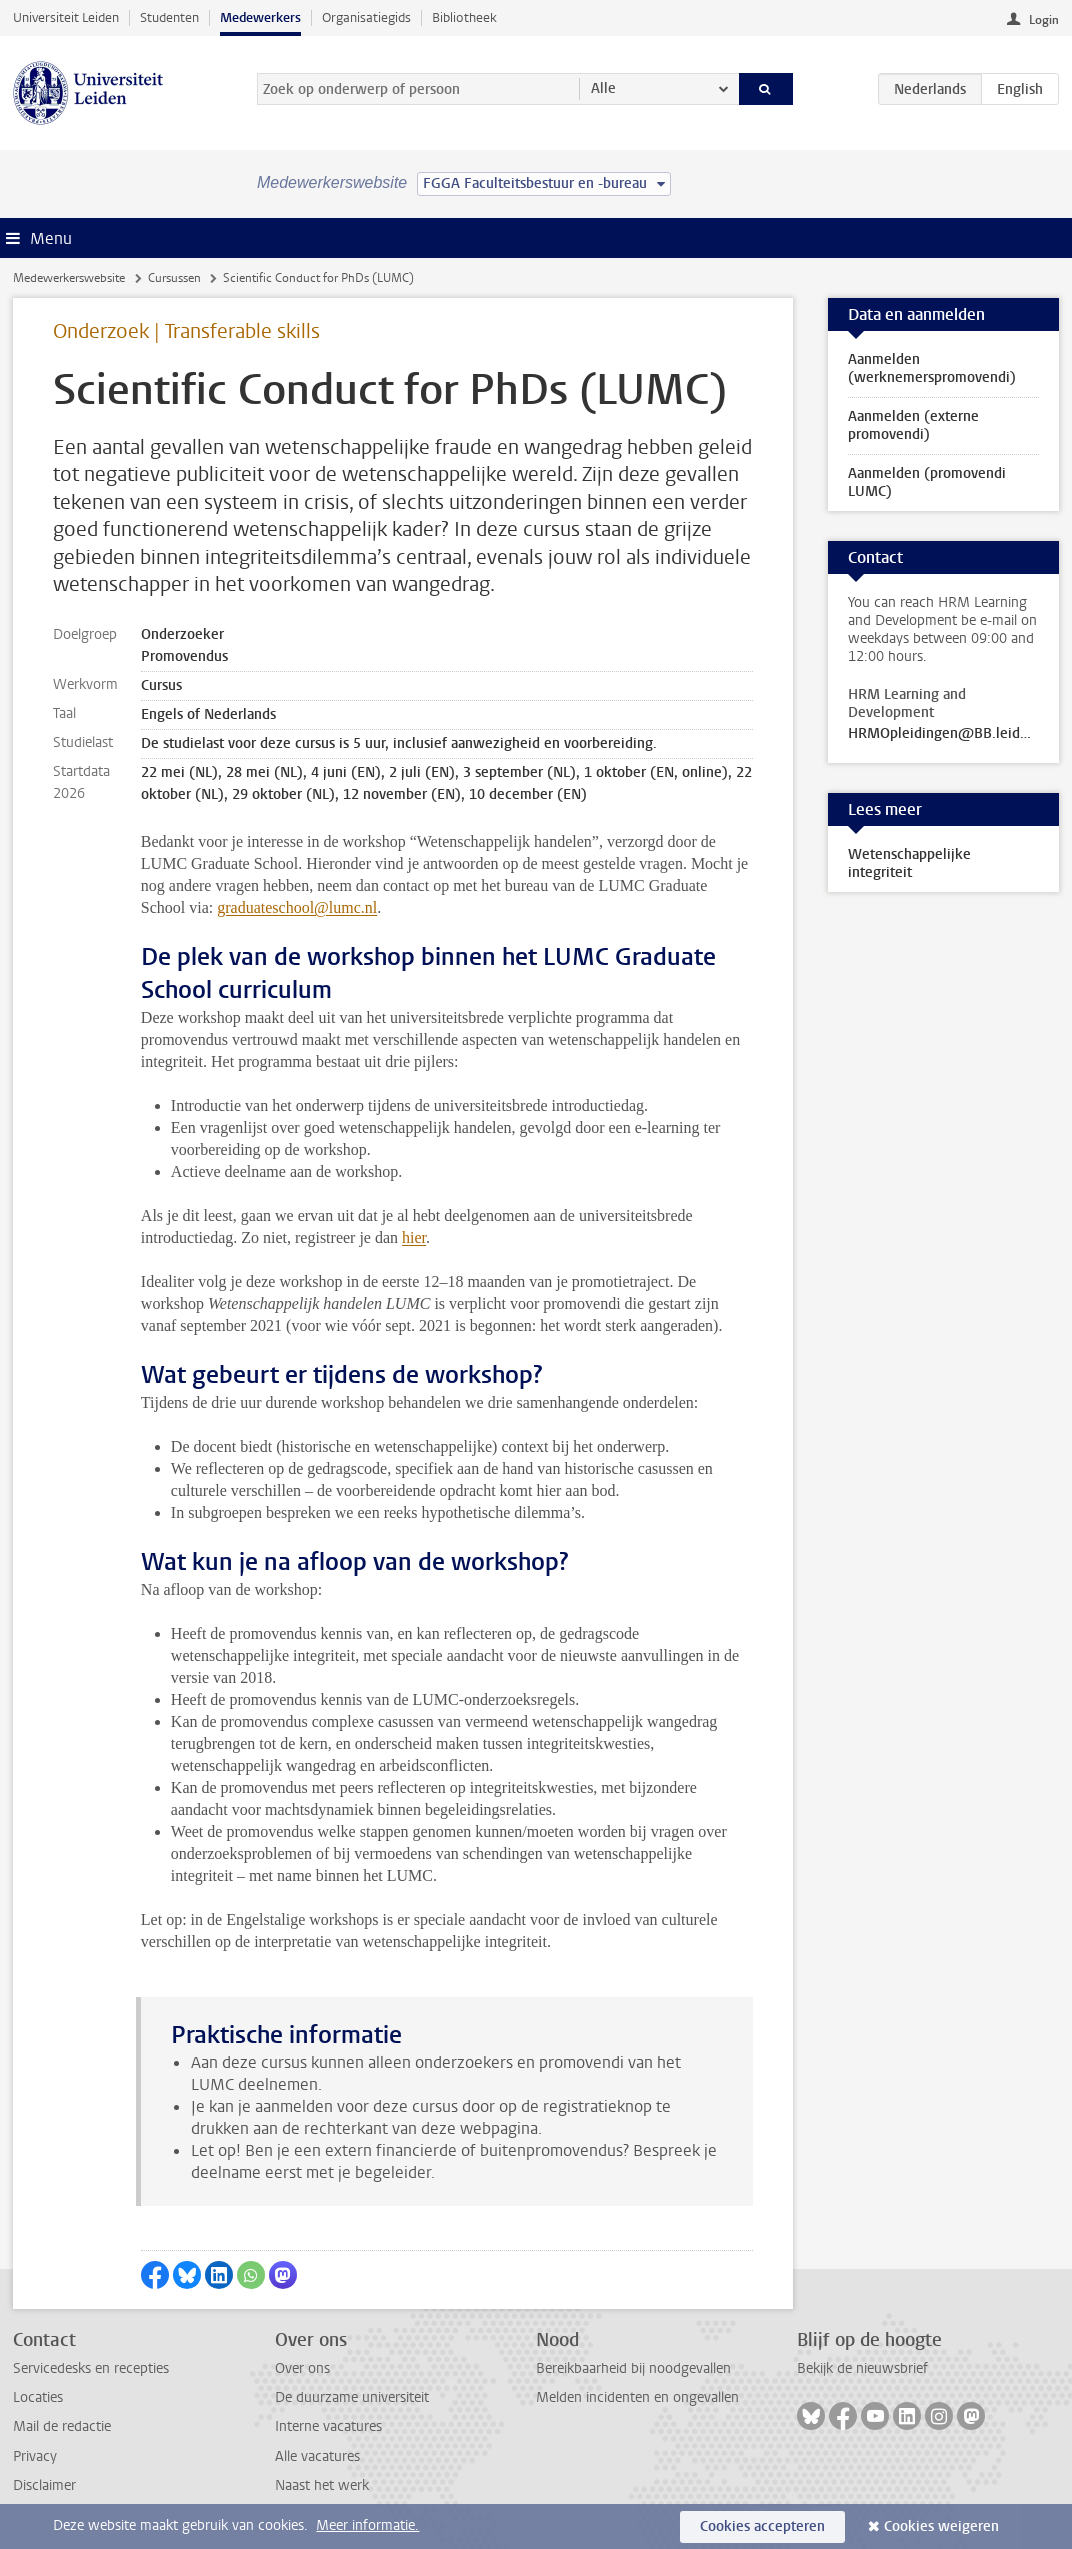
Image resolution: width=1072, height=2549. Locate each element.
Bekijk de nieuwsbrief (862, 2368)
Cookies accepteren (762, 2526)
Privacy (35, 2456)
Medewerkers (260, 17)
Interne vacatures (328, 2426)
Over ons (302, 2368)
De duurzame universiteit (352, 2397)
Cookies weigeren (941, 2526)
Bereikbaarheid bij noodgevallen (633, 2368)
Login (1044, 20)
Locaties (38, 2397)
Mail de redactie (62, 2426)
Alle (603, 88)
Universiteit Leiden (66, 17)
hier (414, 1237)
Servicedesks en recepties (91, 2368)
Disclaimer (44, 2485)
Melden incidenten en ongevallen (637, 2397)
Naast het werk (322, 2485)
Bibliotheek (464, 17)
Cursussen (174, 278)
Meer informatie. (367, 2525)
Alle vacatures (317, 2456)
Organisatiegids (366, 17)
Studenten (169, 17)
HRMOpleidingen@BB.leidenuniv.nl (943, 734)
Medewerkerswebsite (69, 278)
